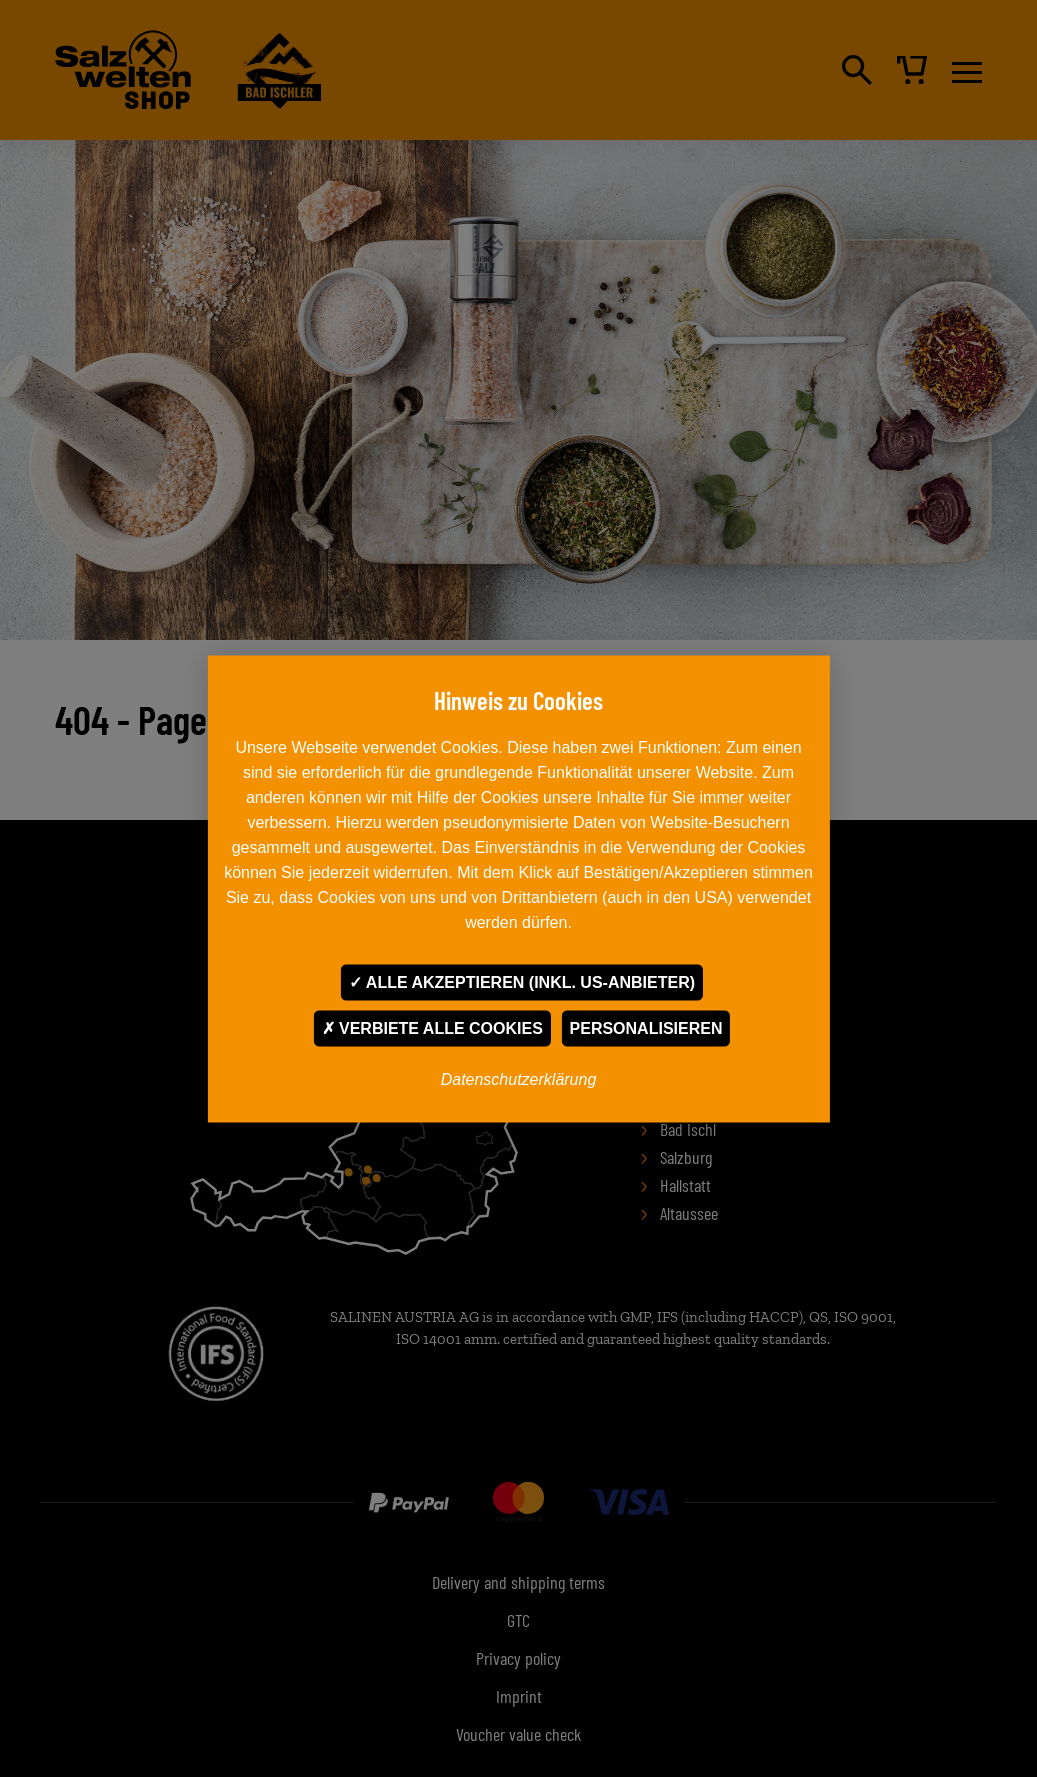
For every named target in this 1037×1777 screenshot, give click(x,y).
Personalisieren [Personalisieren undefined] (646, 1027)
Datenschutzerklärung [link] (519, 1078)
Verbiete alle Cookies (432, 1027)
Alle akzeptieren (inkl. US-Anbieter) (522, 981)
